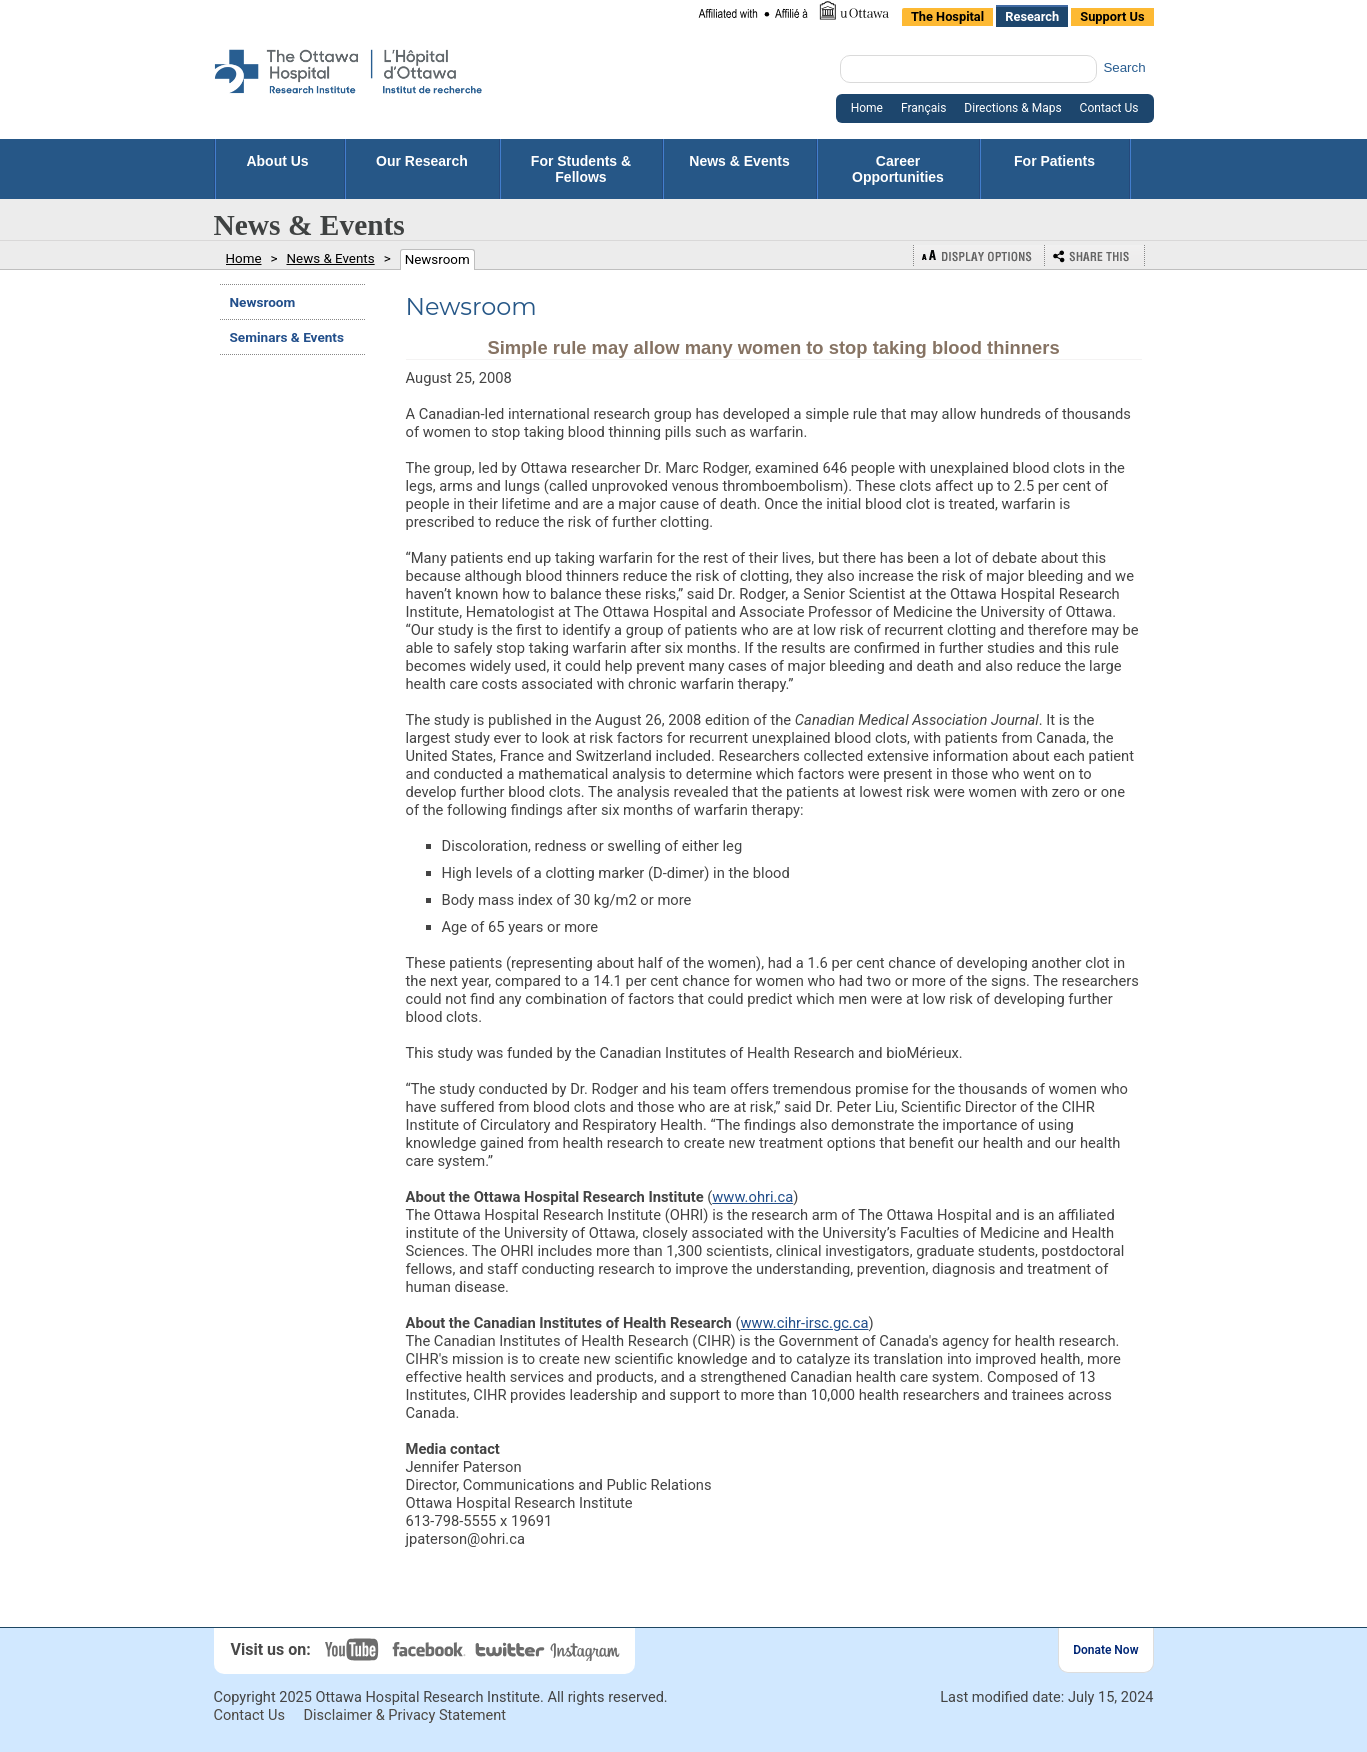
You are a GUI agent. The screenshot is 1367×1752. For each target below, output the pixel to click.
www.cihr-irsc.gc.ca (805, 1323)
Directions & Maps (1012, 108)
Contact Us (1109, 108)
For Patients (1054, 169)
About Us (279, 161)
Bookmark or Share (1095, 255)
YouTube (354, 1649)
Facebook (431, 1649)
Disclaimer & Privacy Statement (405, 1715)
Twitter (511, 1649)
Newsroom (437, 259)
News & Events (739, 169)
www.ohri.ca (752, 1197)
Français (923, 108)
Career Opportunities (898, 169)
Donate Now (1105, 1650)
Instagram (587, 1649)
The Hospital (947, 16)
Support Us (1112, 16)
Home (867, 108)
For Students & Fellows (581, 169)
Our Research (422, 169)
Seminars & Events (287, 337)
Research (1032, 16)
